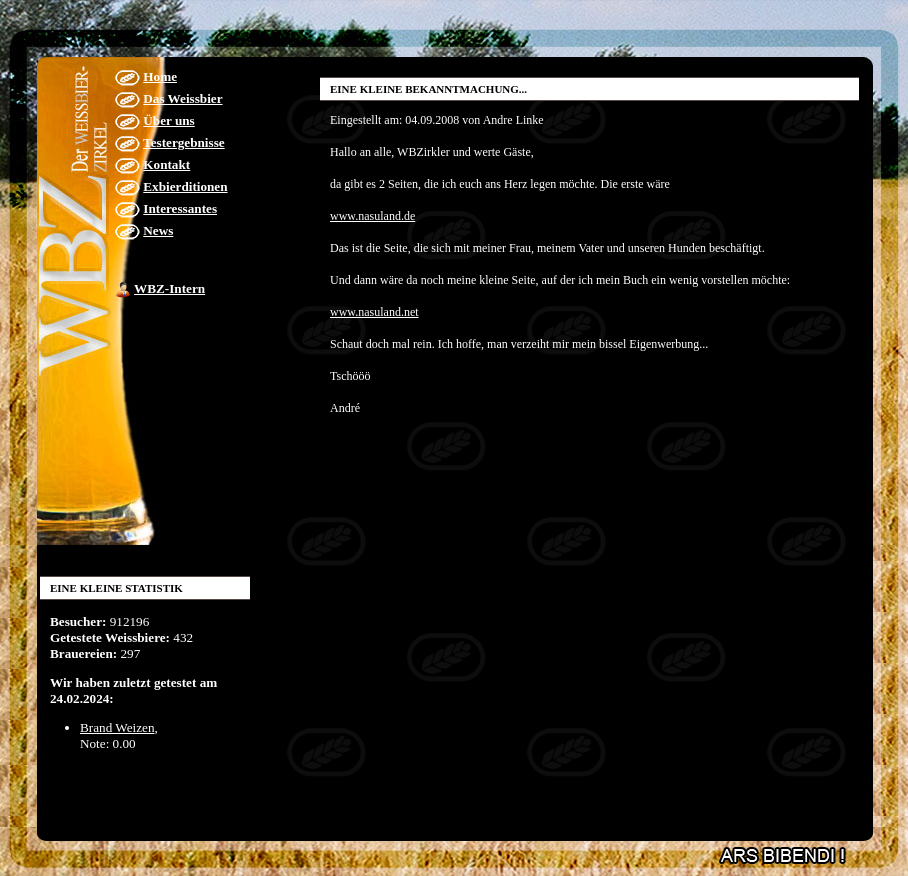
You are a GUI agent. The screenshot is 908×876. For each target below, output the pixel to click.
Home (160, 76)
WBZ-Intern (169, 288)
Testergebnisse (184, 142)
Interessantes (180, 208)
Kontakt (166, 164)
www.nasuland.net (374, 312)
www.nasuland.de (372, 216)
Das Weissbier (182, 98)
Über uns (168, 120)
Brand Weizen (117, 727)
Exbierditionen (185, 186)
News (158, 230)
